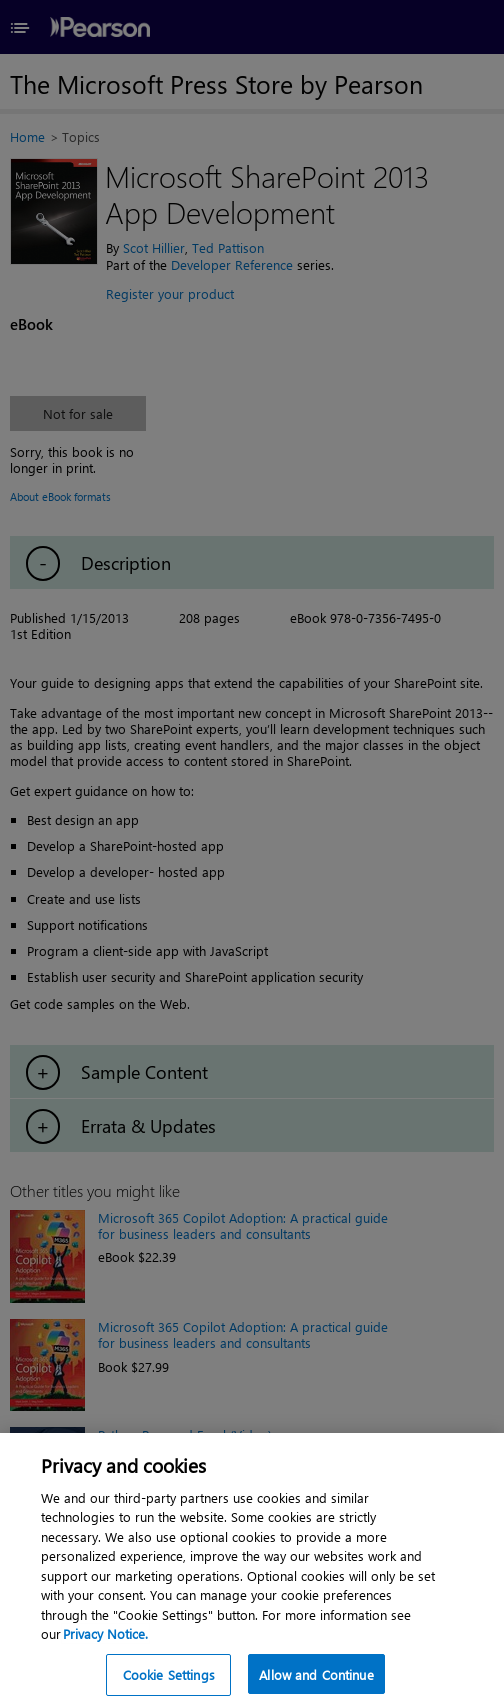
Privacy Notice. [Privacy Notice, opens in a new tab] (105, 1641)
